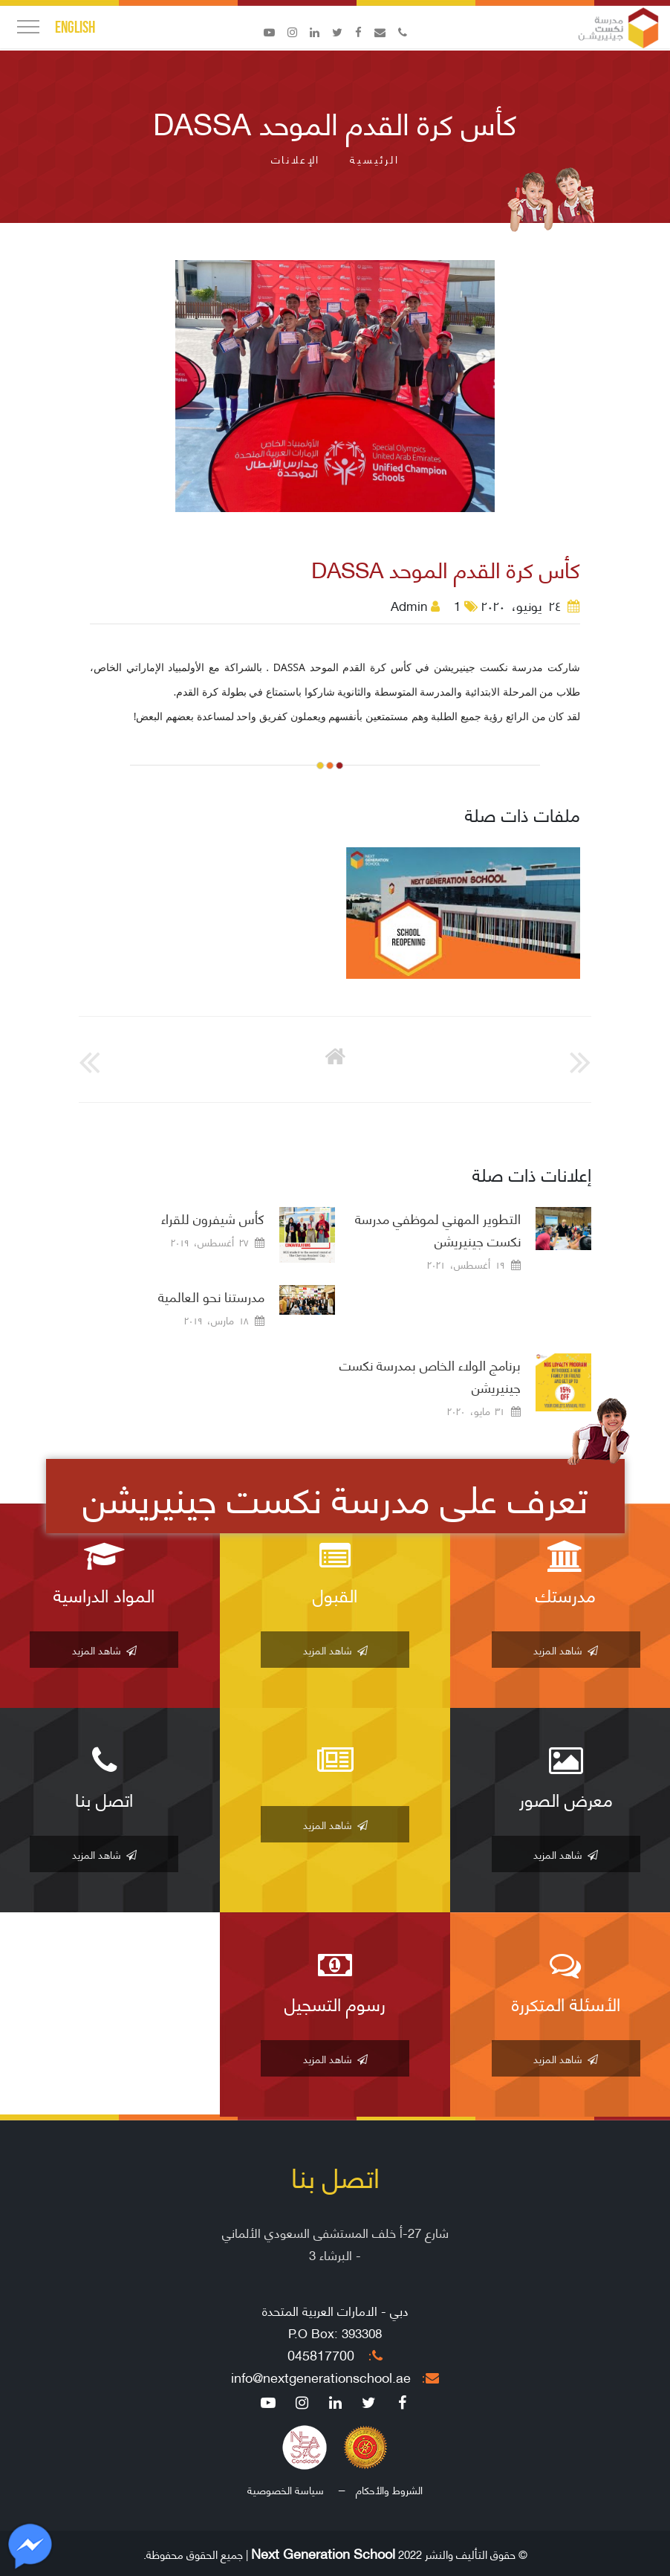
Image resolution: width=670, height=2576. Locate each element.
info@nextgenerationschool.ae (334, 2377)
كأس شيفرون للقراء (212, 1218)
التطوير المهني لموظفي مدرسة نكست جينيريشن (438, 1229)
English (75, 27)
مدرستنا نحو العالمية (211, 1296)
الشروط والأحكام (389, 2489)
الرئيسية (374, 158)
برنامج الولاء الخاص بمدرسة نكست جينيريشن (430, 1375)
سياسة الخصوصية (285, 2489)
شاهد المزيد (565, 1649)
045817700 (334, 2354)
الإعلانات (296, 158)
